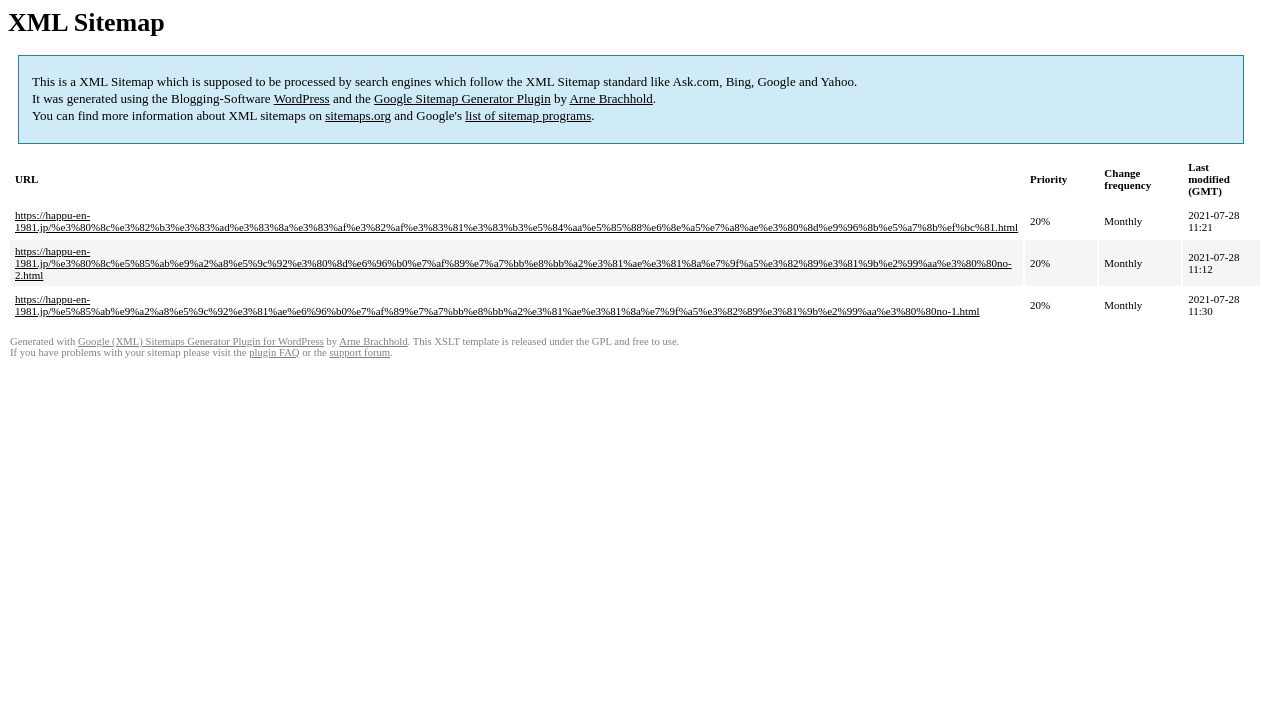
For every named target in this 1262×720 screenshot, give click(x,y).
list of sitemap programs (528, 115)
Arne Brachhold (610, 98)
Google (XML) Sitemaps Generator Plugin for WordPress (201, 341)
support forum (359, 352)
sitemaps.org (358, 115)
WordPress (302, 98)
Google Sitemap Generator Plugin (462, 98)
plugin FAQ (274, 352)
